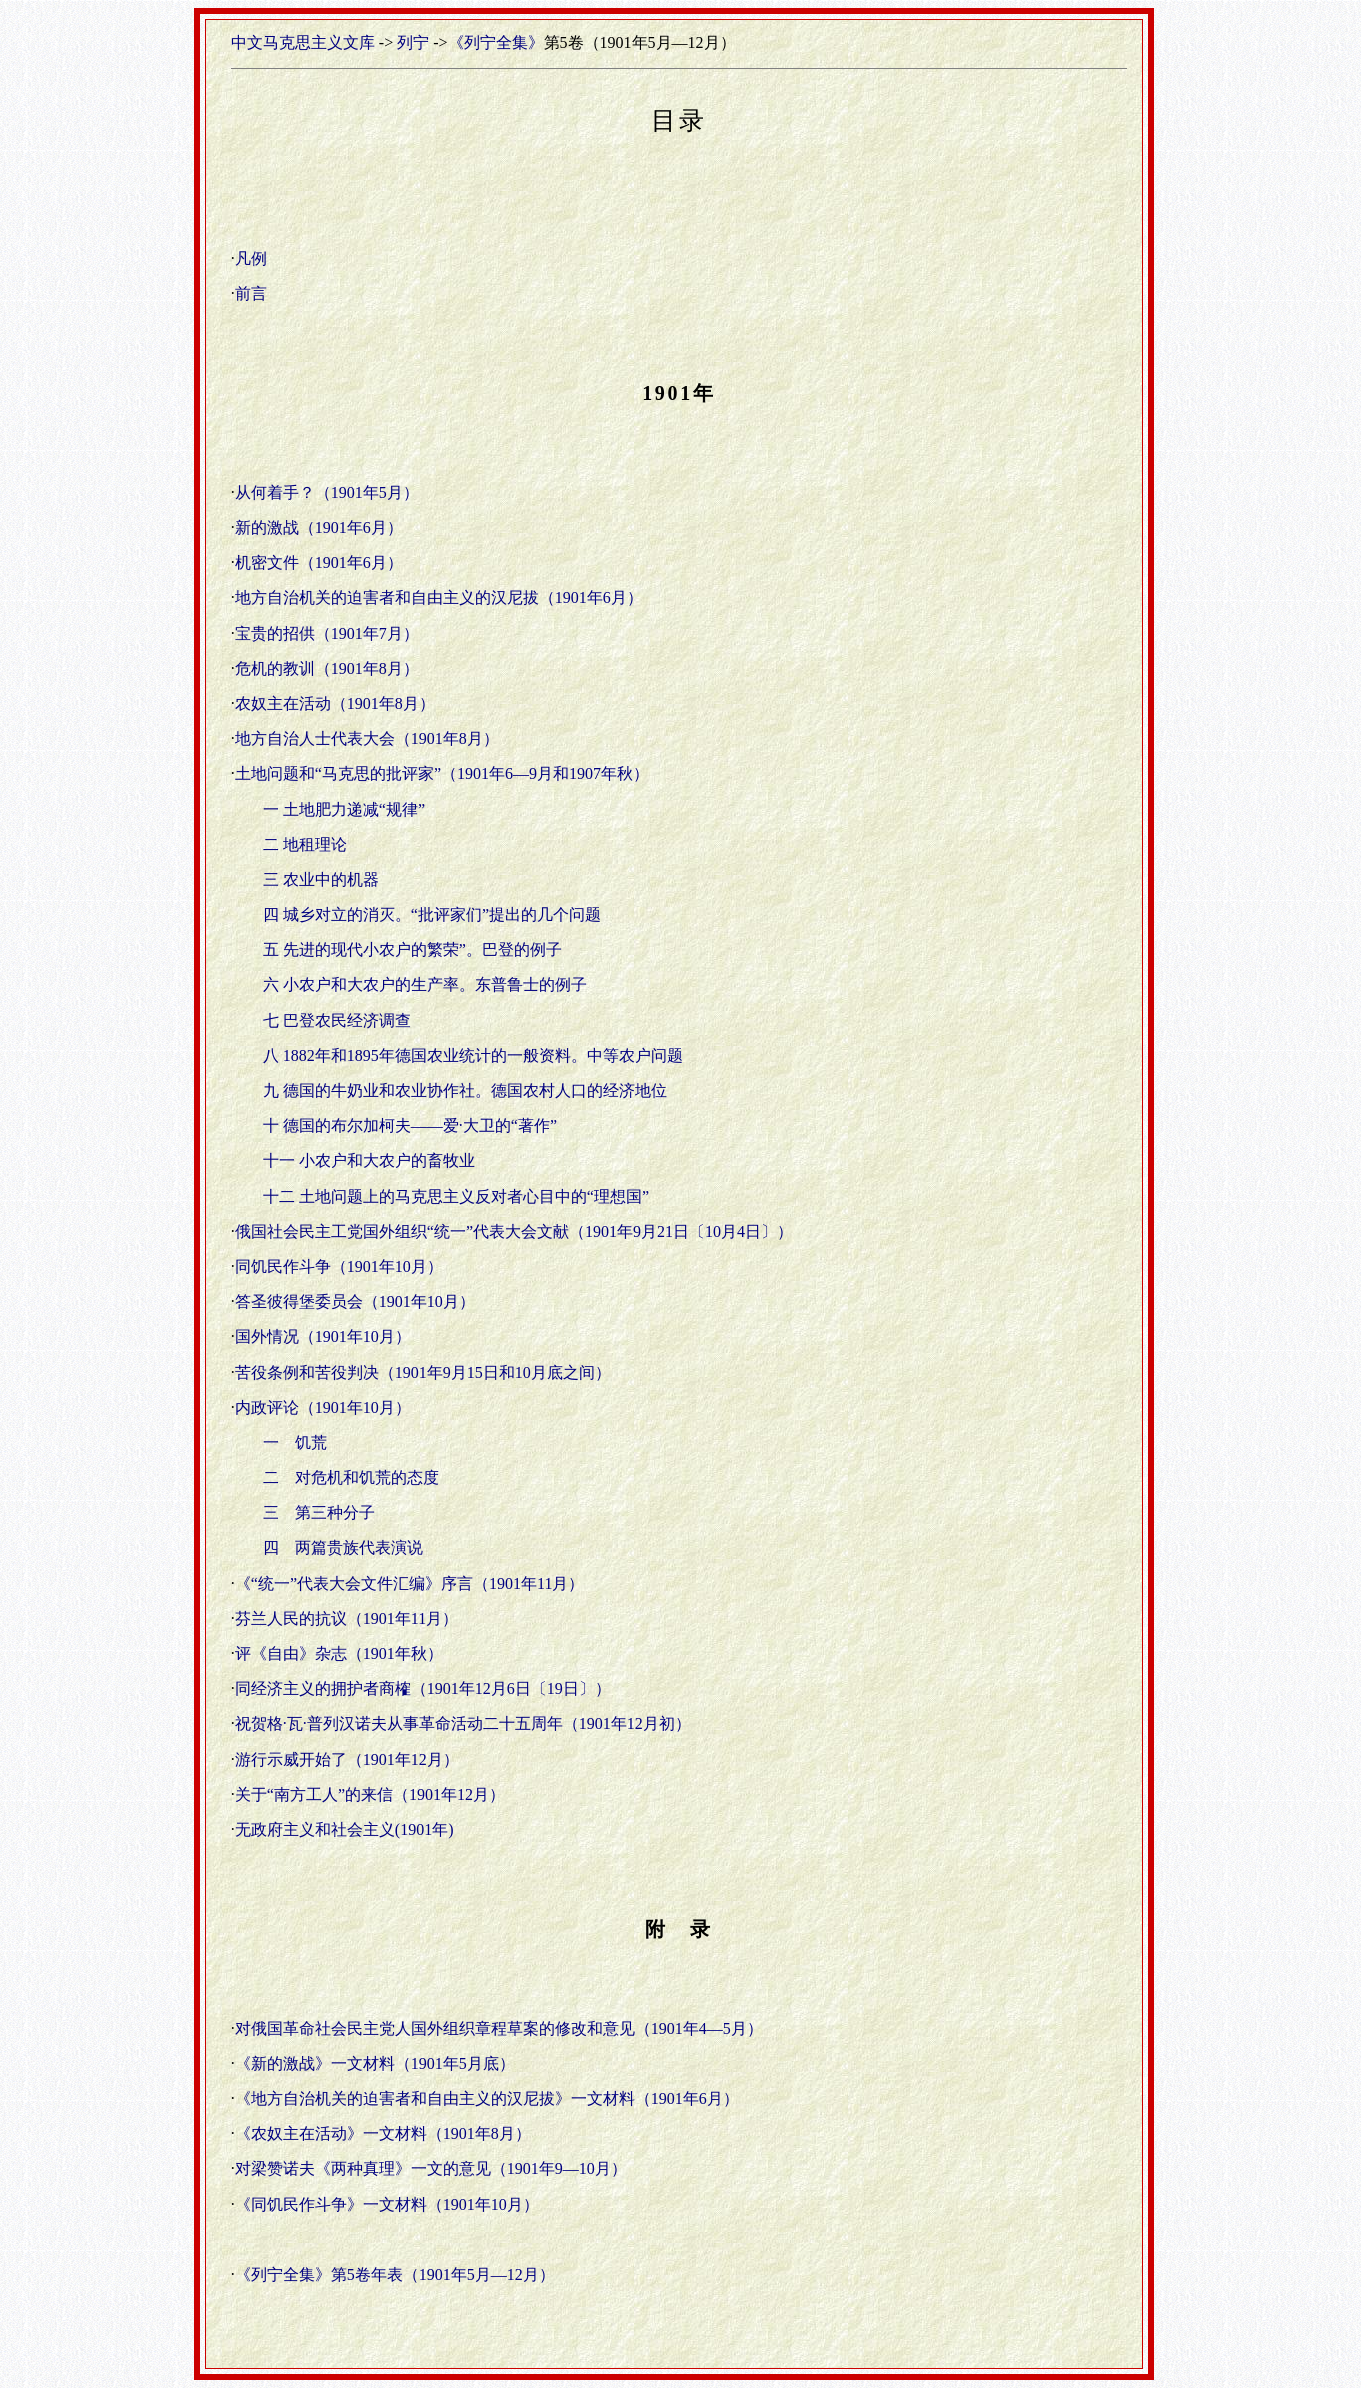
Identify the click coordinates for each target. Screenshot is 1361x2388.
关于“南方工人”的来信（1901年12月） (370, 1794)
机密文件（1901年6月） (319, 562)
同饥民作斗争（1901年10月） (339, 1266)
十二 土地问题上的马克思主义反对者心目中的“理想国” (456, 1196)
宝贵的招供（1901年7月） (327, 633)
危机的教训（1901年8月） (327, 668)
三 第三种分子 (319, 1512)
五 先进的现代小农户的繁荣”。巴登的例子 (412, 949)
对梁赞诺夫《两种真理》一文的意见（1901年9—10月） (431, 2168)
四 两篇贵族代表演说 (343, 1547)
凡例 (251, 258)
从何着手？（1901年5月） (327, 492)
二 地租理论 (305, 844)
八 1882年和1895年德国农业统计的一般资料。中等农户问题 (473, 1055)
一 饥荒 (295, 1442)
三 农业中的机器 (321, 879)
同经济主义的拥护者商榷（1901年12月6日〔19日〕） (423, 1688)
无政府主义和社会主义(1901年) (344, 1829)
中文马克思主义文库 (303, 42)
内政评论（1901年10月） (323, 1407)
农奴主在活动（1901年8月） (335, 703)
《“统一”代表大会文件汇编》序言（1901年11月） (410, 1583)
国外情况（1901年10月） (323, 1336)
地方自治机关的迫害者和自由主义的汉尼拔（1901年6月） (439, 597)
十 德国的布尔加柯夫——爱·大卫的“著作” (410, 1125)
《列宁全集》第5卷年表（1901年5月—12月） (395, 2274)
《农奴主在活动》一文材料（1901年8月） (383, 2133)
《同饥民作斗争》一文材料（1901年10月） (387, 2204)
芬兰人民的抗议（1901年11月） (346, 1618)
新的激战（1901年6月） (319, 527)
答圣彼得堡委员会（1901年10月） (355, 1301)
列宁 (413, 42)
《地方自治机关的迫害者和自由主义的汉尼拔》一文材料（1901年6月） (487, 2098)
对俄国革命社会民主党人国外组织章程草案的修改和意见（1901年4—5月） (499, 2028)
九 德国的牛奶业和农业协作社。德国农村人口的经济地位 (465, 1090)
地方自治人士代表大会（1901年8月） (367, 738)
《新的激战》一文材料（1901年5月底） (375, 2063)
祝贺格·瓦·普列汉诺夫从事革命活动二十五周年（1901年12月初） (463, 1723)
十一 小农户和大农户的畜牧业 (369, 1160)
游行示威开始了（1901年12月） (347, 1759)
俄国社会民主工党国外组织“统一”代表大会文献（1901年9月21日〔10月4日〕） (514, 1231)
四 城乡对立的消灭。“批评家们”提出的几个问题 (432, 914)
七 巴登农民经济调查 (337, 1020)
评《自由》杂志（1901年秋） (339, 1653)
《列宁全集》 (496, 42)
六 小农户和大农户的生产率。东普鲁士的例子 (425, 984)
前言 (251, 293)
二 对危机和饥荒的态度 (351, 1477)
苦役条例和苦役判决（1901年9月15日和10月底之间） (423, 1372)
